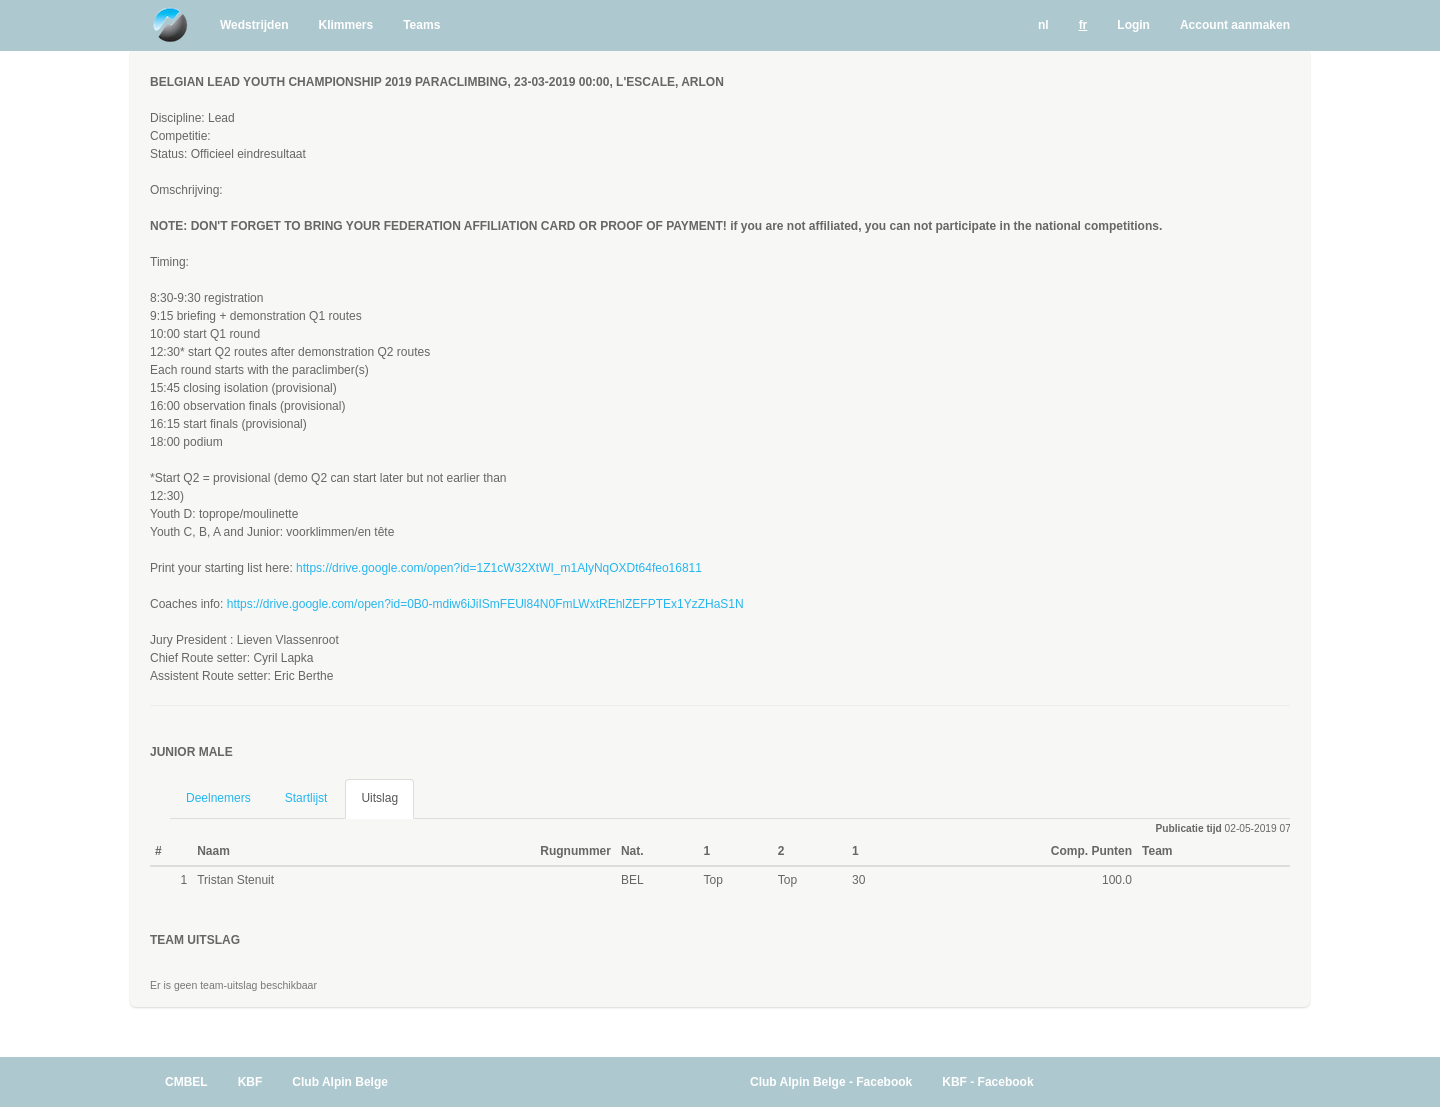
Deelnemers (218, 798)
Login (1133, 25)
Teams (421, 25)
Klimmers (345, 25)
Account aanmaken (1235, 25)
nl (1043, 25)
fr (1083, 25)
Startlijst (306, 798)
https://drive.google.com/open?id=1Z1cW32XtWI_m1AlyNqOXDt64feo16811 (499, 568)
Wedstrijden (254, 25)
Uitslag (379, 798)
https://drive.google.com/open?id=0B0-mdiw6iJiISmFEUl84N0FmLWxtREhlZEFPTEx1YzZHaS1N (485, 604)
